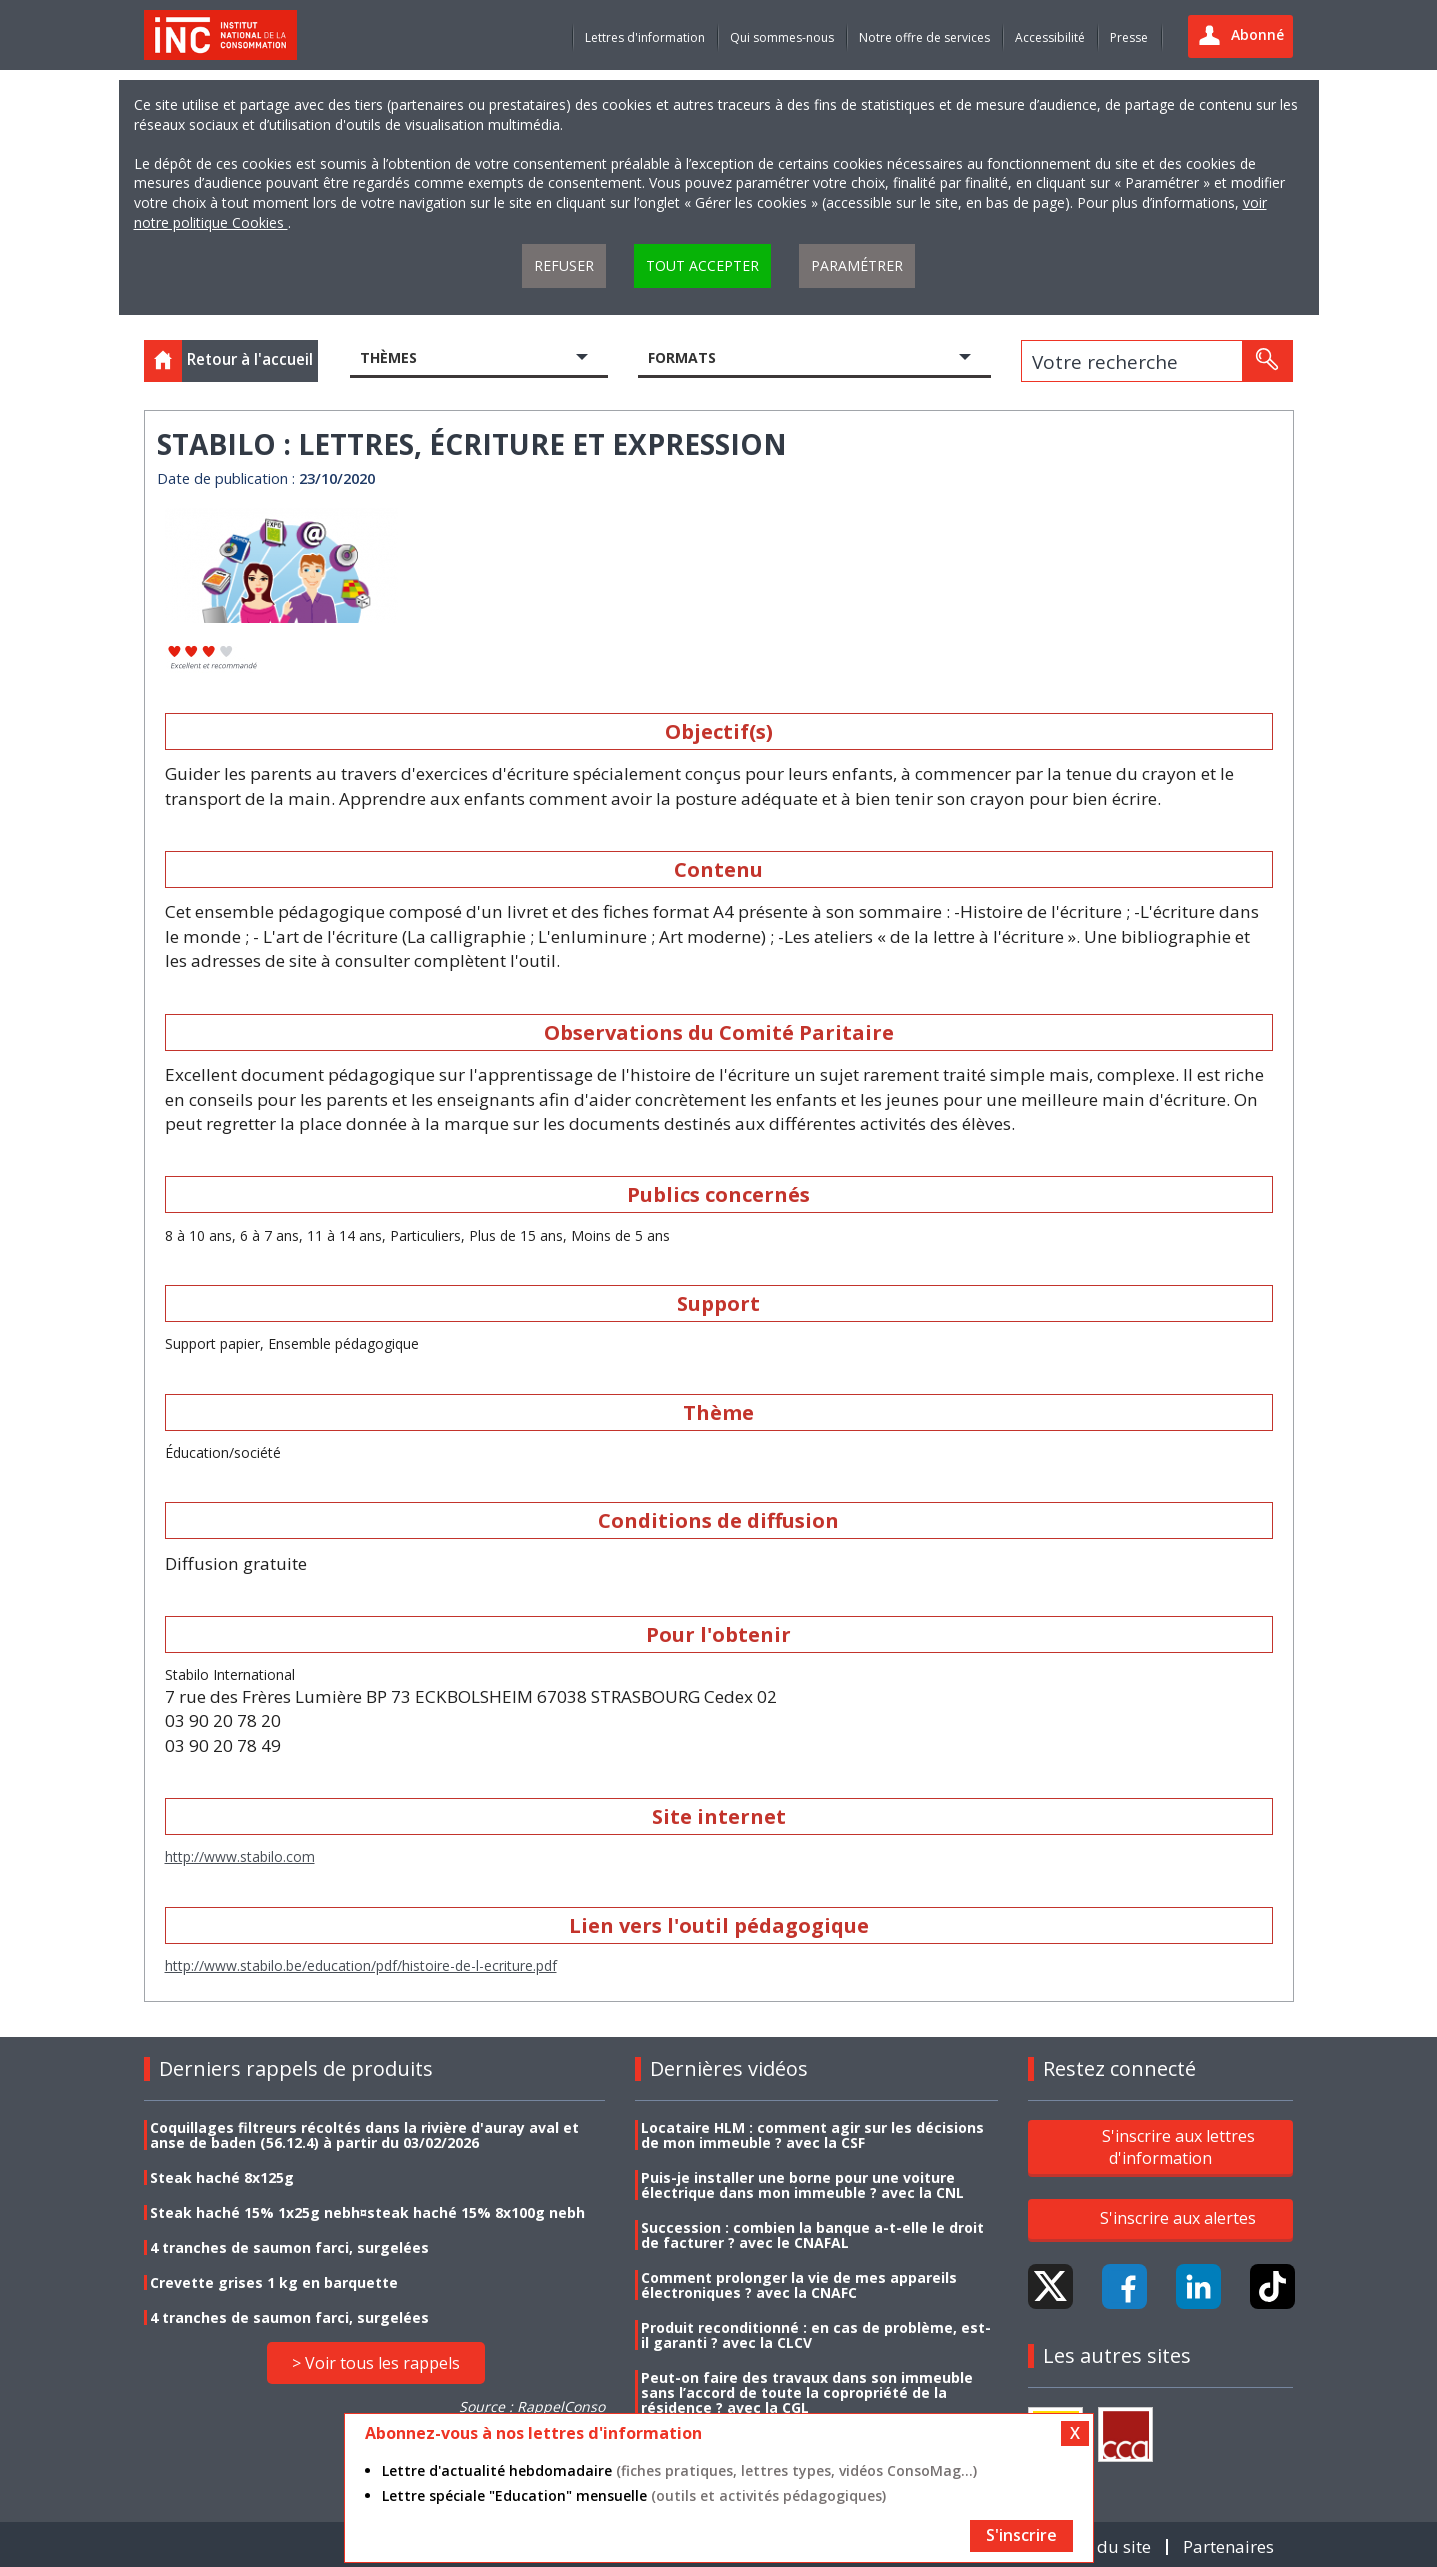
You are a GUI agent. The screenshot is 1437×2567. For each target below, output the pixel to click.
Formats (682, 357)
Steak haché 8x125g (222, 2177)
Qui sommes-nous (782, 37)
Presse (1129, 37)
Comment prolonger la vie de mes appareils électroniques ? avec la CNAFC (799, 2285)
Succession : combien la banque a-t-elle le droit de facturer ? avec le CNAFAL (812, 2235)
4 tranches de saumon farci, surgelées (289, 2247)
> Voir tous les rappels (376, 2363)
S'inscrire (1021, 2535)
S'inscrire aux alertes (1178, 2218)
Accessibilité (1050, 37)
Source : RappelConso (532, 2406)
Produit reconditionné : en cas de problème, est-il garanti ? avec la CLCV (816, 2335)
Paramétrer (857, 265)
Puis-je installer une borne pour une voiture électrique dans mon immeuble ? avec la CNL (802, 2185)
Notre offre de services (924, 37)
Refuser (564, 265)
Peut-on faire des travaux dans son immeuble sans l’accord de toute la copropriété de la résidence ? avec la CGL (807, 2392)
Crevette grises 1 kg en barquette (274, 2282)
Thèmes (388, 357)
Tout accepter (702, 265)
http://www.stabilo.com (240, 1856)
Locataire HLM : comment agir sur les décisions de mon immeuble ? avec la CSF (812, 2135)
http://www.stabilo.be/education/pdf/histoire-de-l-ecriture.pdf (361, 1965)
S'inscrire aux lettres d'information (1178, 2147)
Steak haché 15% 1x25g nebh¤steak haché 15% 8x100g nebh (367, 2212)
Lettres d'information (645, 37)
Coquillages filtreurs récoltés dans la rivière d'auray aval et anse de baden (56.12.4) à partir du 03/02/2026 (364, 2135)
